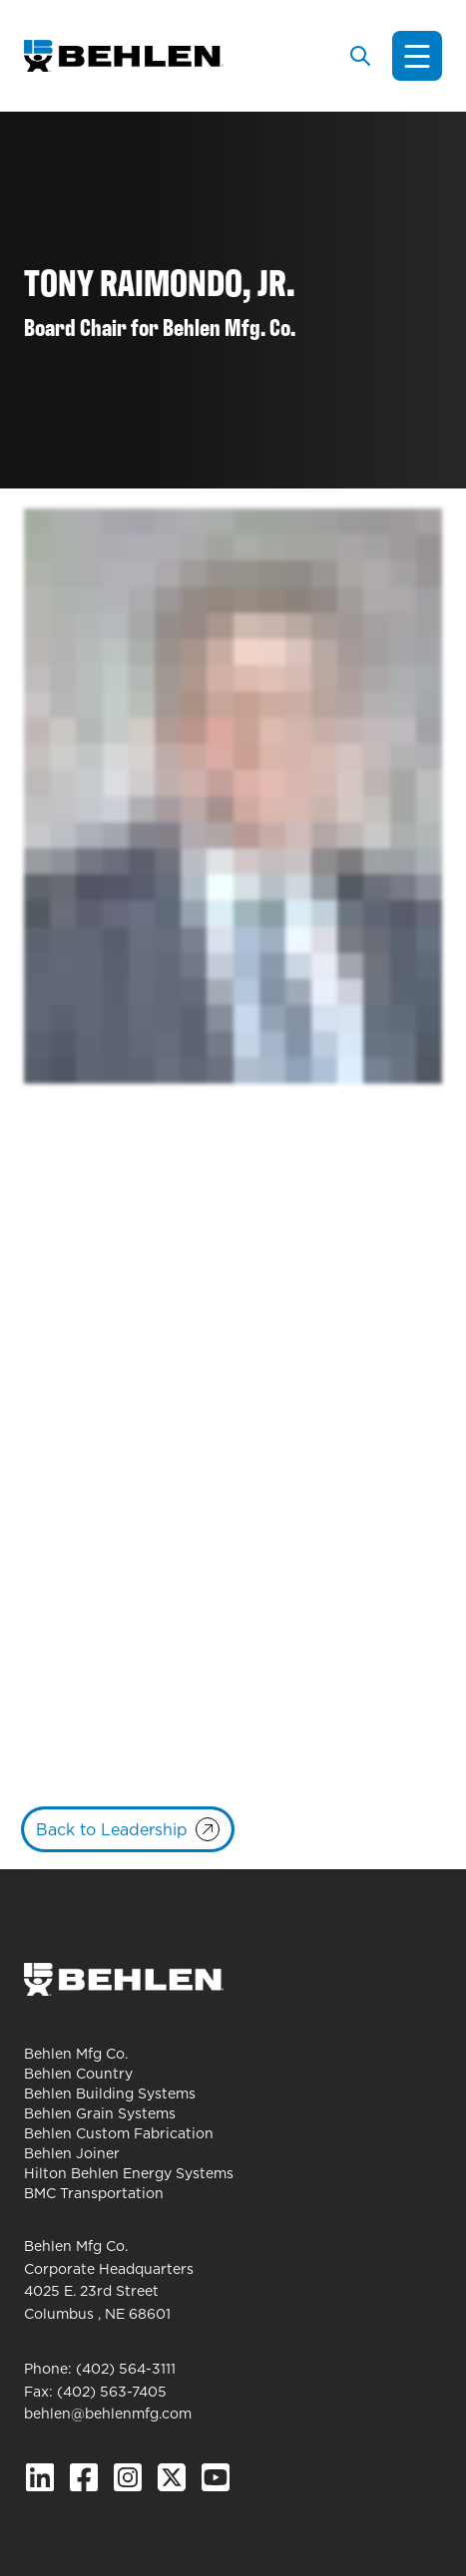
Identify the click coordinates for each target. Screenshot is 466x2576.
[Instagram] (128, 2477)
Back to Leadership (112, 1829)
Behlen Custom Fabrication (119, 2133)
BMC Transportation (94, 2193)
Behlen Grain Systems (100, 2113)
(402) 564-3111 (126, 2369)
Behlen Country (78, 2074)
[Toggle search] (360, 56)
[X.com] (172, 2477)
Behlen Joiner (72, 2153)
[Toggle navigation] (417, 56)
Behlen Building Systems (110, 2093)
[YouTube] (215, 2477)
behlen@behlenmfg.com (108, 2413)
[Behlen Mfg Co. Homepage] (124, 56)
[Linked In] (40, 2477)
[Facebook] (84, 2477)
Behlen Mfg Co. (76, 2054)
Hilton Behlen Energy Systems (128, 2173)
